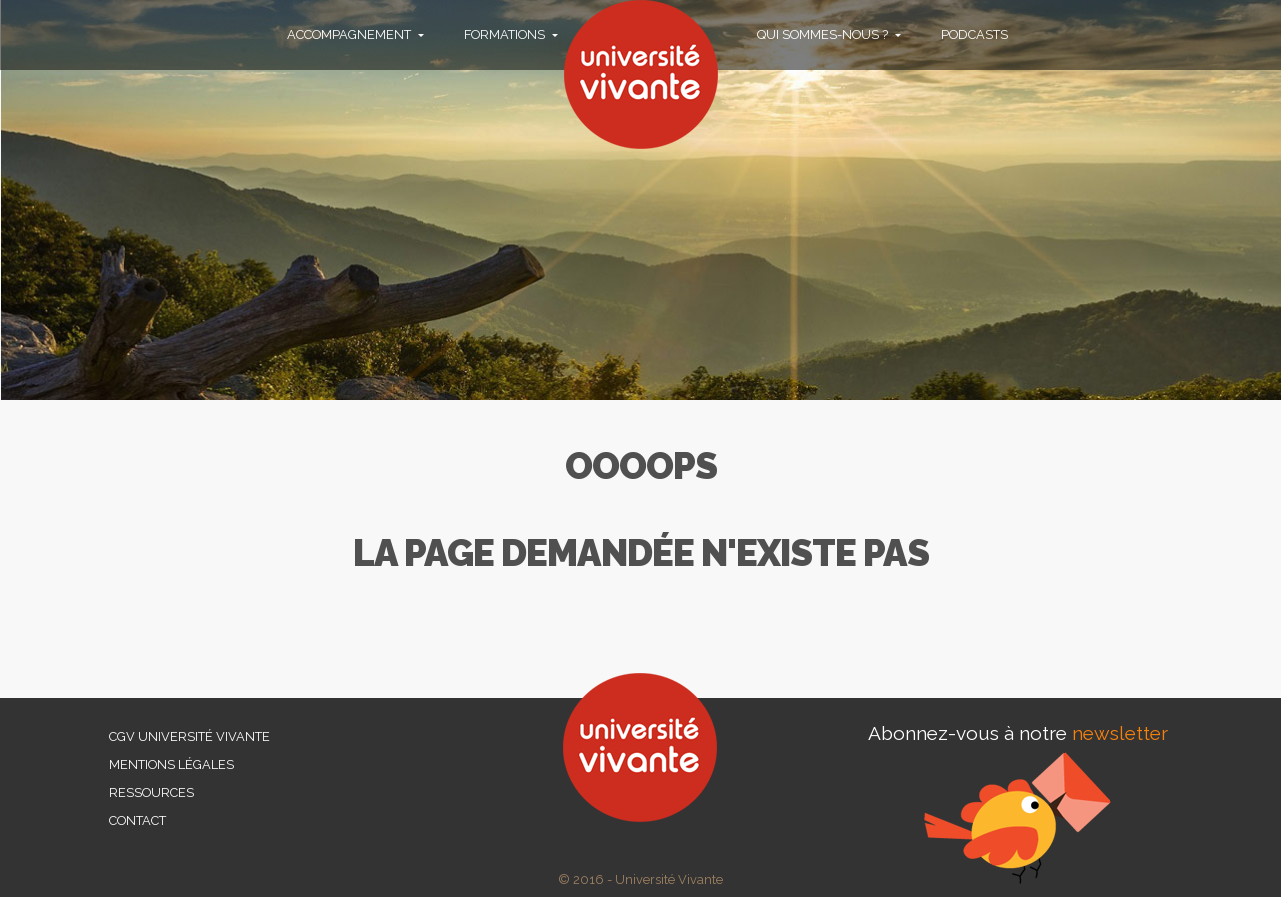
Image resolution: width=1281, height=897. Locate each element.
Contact (137, 820)
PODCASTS (974, 34)
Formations (506, 34)
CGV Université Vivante (189, 736)
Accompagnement (350, 34)
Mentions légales (171, 764)
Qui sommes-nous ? (824, 34)
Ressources (151, 792)
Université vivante (641, 74)
